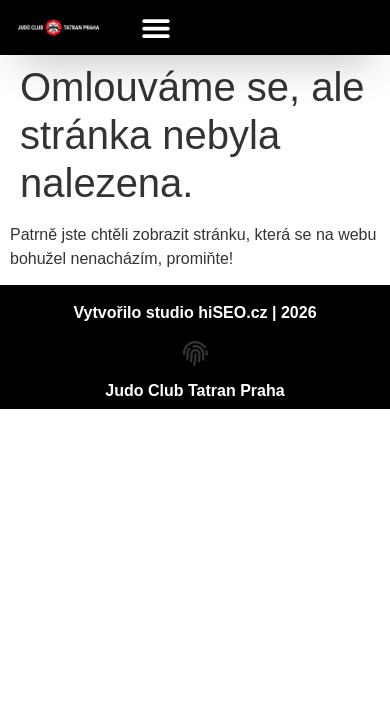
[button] (156, 27)
